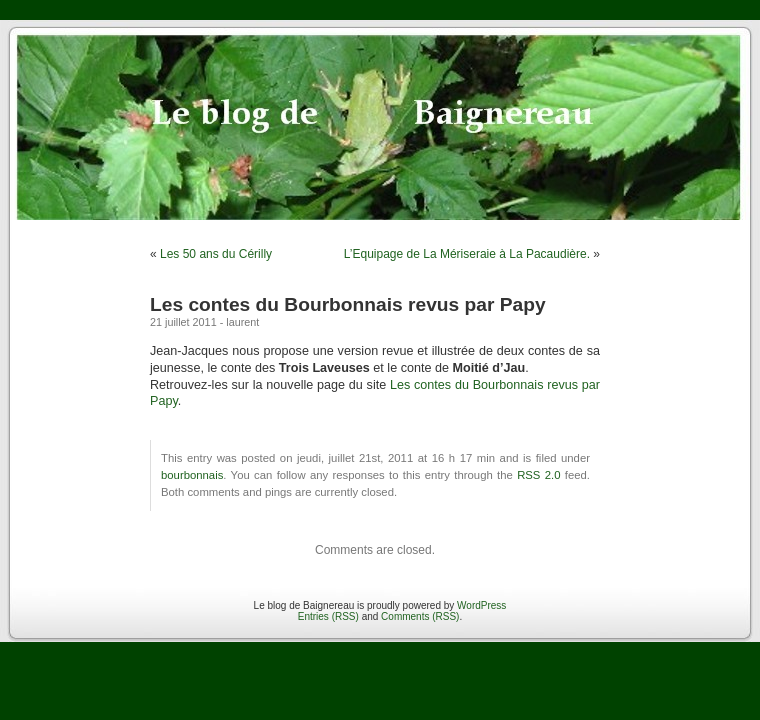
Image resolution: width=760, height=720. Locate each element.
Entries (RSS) (328, 616)
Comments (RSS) (420, 616)
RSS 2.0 (538, 475)
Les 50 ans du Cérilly (216, 254)
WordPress (481, 605)
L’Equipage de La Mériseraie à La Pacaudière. (467, 254)
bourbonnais (192, 475)
